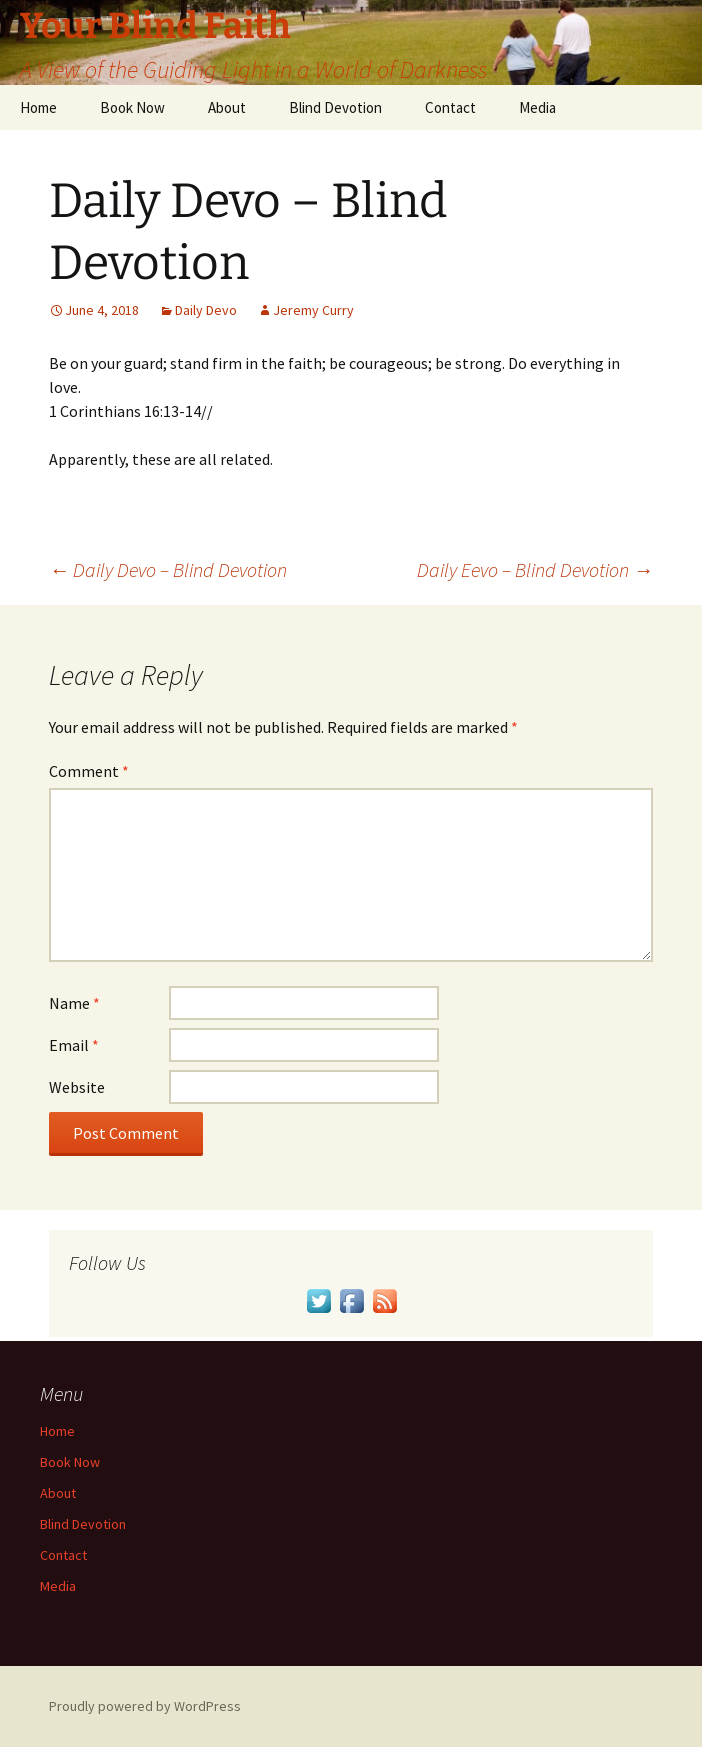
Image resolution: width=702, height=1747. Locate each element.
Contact (450, 107)
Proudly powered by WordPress (145, 1706)
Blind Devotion (335, 107)
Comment (89, 771)
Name (74, 1003)
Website (77, 1087)
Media (537, 107)
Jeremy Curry (313, 310)
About (227, 107)
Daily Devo (206, 310)
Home (38, 107)
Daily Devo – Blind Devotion (168, 569)
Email (74, 1045)
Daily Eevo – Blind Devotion (535, 569)
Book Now (132, 107)
